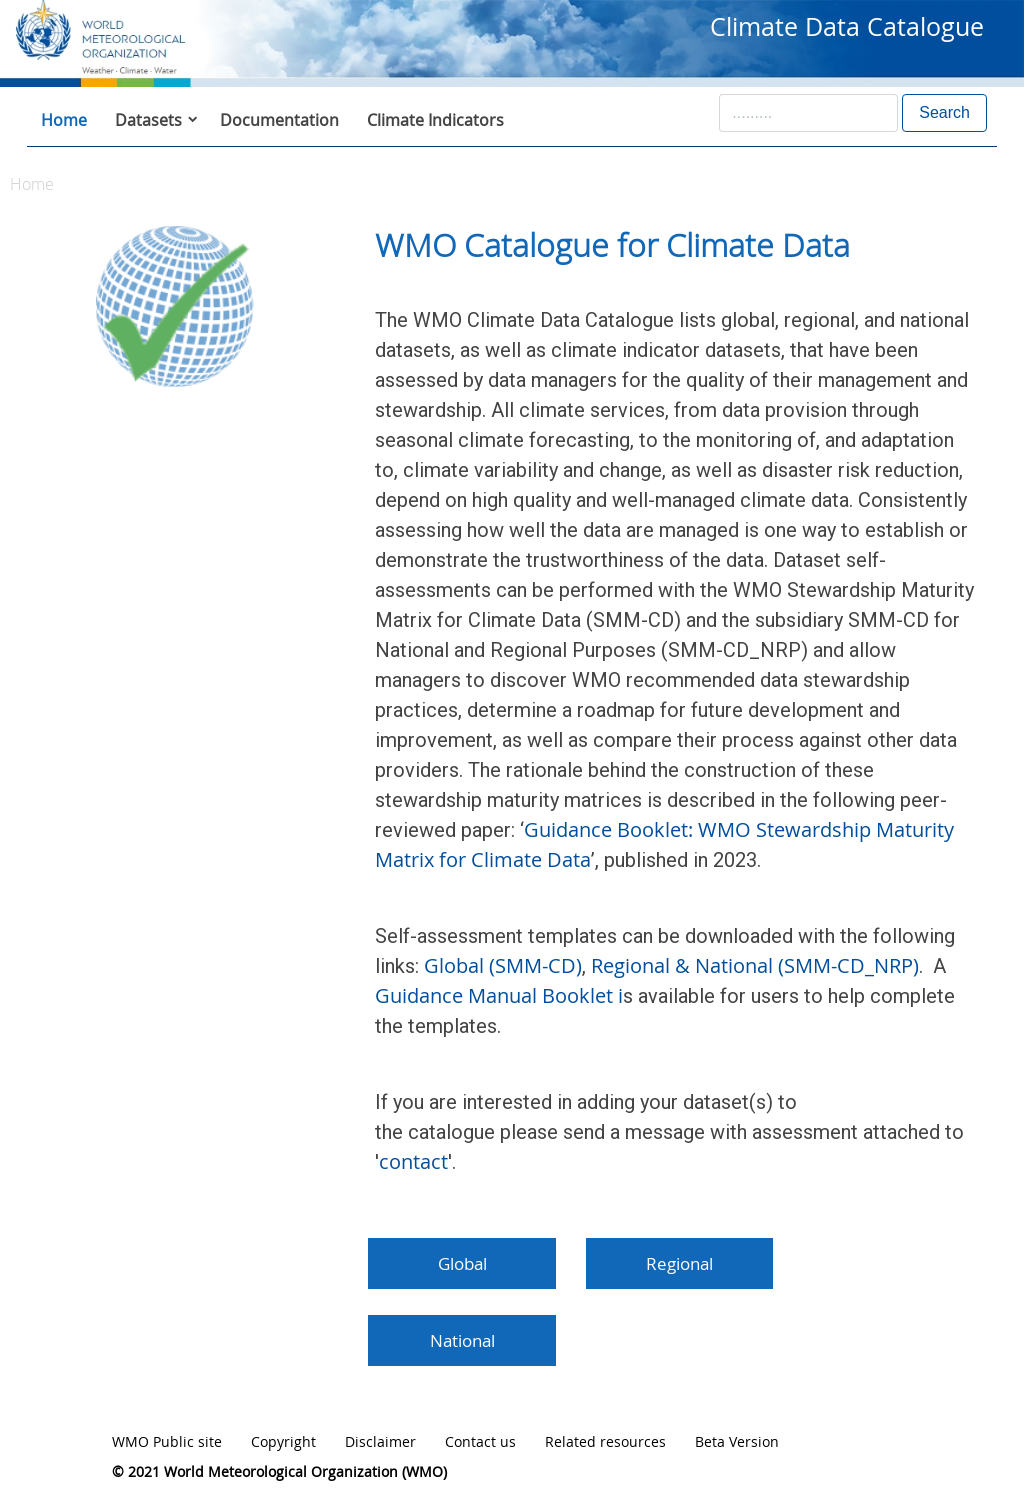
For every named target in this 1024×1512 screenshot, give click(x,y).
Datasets (148, 120)
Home (64, 120)
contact (413, 1161)
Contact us (480, 1441)
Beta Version (737, 1441)
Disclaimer (380, 1441)
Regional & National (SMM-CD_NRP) (755, 965)
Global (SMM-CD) (500, 965)
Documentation (279, 120)
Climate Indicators (435, 120)
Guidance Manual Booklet (494, 995)
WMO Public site (167, 1441)
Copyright (283, 1441)
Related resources (605, 1441)
